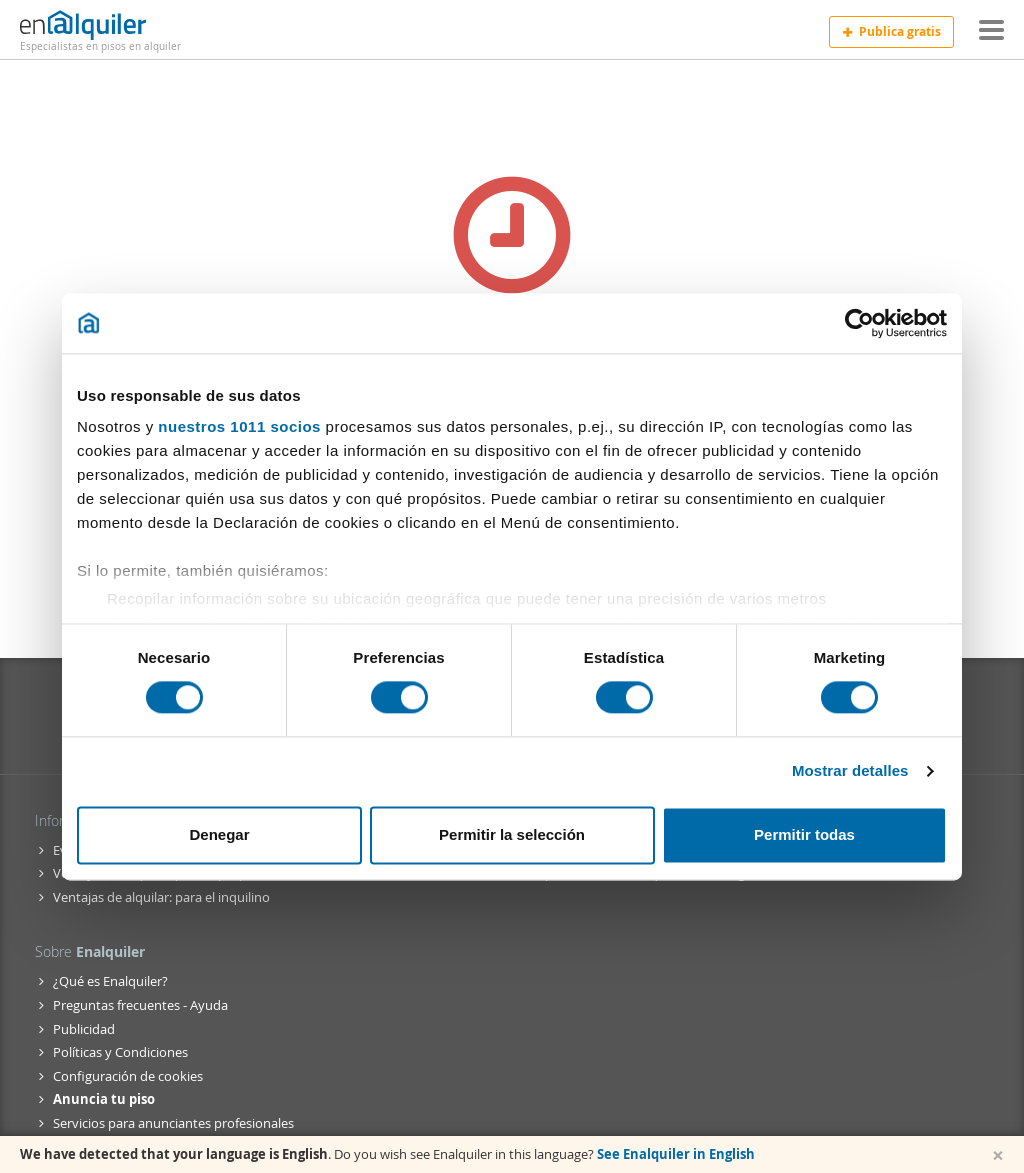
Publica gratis (891, 31)
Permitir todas (804, 834)
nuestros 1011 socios (239, 426)
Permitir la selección (512, 834)
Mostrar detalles (850, 771)
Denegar (219, 834)
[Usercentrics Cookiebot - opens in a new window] (859, 323)
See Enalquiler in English (676, 1154)
